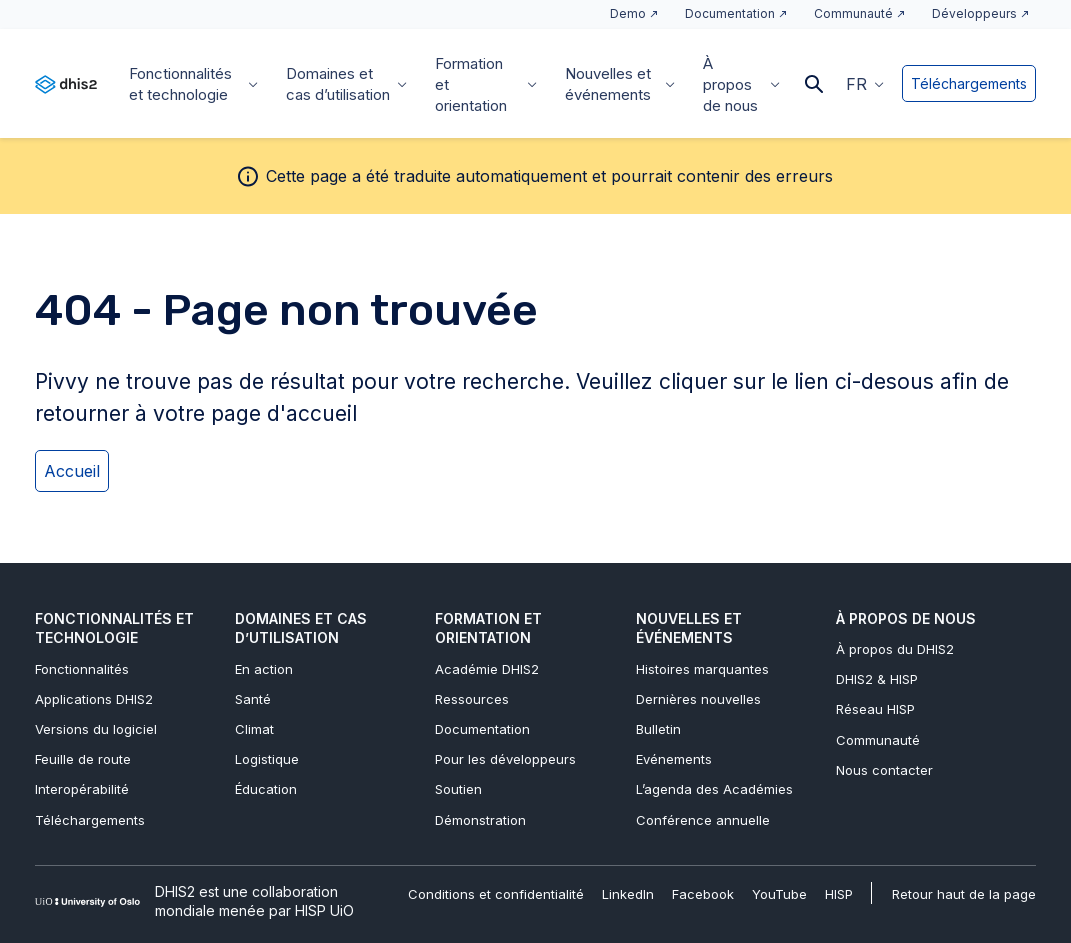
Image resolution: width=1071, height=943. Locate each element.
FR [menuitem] (856, 84)
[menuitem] (865, 83)
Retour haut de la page (964, 894)
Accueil (72, 471)
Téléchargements (969, 83)
